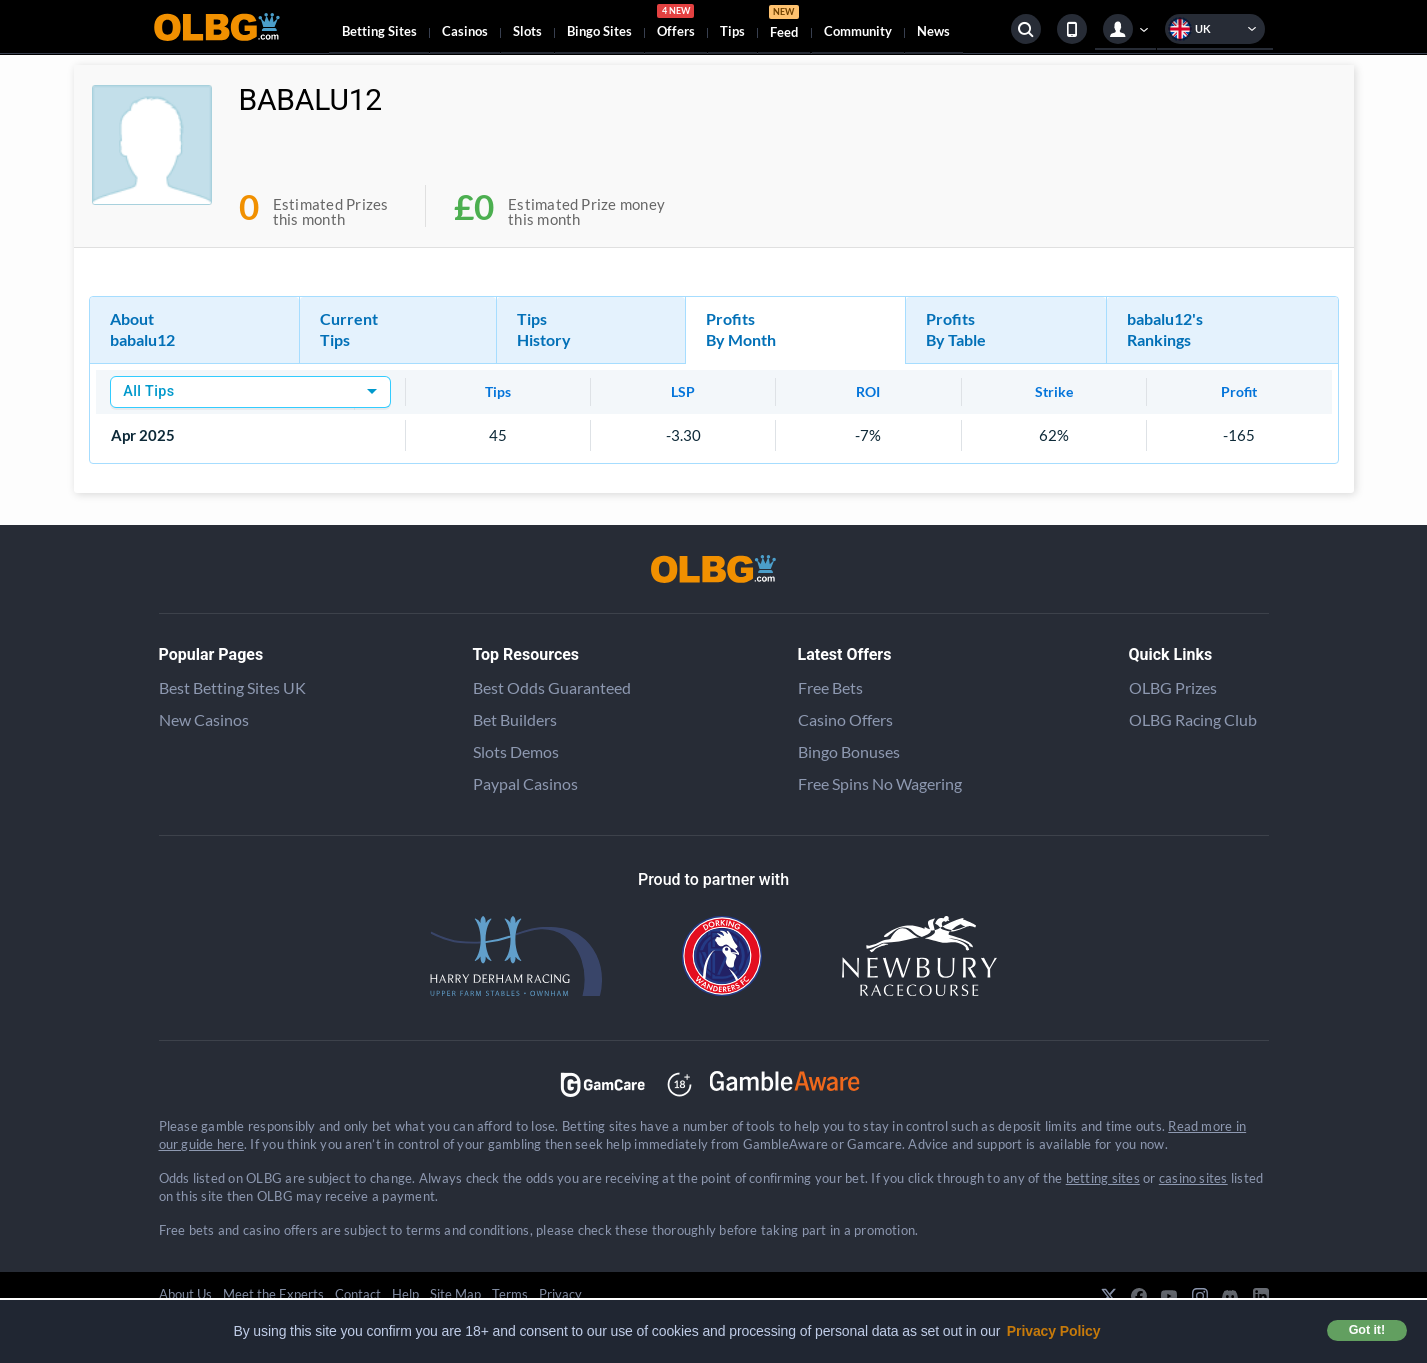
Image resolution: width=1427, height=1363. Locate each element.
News (933, 31)
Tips (732, 31)
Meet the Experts (273, 1294)
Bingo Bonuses (849, 751)
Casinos (465, 31)
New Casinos (204, 719)
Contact (358, 1294)
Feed (784, 24)
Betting (379, 31)
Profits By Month (741, 329)
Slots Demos (516, 751)
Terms (510, 1294)
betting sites (1103, 1178)
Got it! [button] (1367, 1330)
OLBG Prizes (1173, 687)
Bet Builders (515, 719)
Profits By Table (956, 329)
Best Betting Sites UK (232, 687)
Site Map (455, 1294)
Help (405, 1294)
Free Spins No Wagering (880, 783)
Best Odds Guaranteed (552, 687)
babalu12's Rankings (1165, 329)
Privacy (560, 1294)
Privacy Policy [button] (1054, 1331)
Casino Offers (845, 719)
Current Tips (349, 329)
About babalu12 (142, 329)
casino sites (1193, 1178)
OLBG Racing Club (1193, 719)
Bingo (599, 31)
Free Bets (830, 687)
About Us (185, 1294)
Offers (676, 24)
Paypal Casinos (525, 783)
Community (858, 31)
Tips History (544, 329)
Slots (527, 31)
